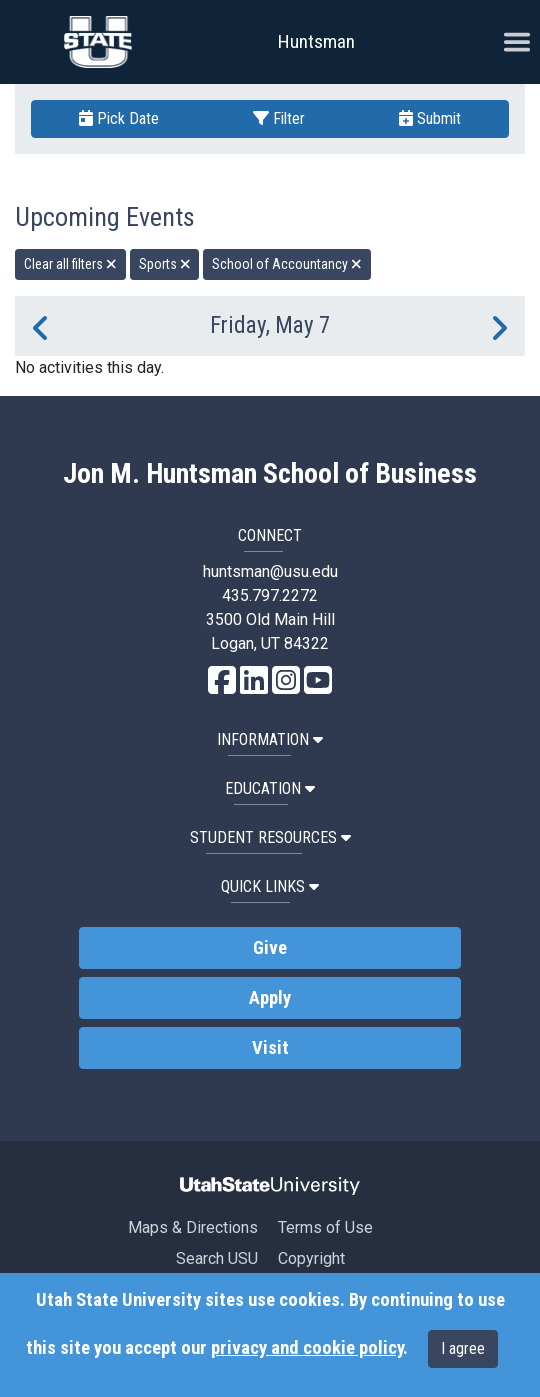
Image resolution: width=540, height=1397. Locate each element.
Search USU (217, 1258)
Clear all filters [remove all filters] (70, 264)
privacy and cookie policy (307, 1348)
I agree (463, 1348)
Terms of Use (325, 1227)
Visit (270, 1048)
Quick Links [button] (270, 886)
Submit (430, 118)
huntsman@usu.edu (270, 571)
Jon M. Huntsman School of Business (270, 474)
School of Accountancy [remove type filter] (287, 264)
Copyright (311, 1258)
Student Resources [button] (270, 837)
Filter (279, 118)
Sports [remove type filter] (165, 264)
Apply (270, 998)
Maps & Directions (193, 1227)
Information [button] (270, 739)
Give (270, 948)
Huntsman (316, 41)
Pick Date (119, 118)
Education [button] (270, 788)
